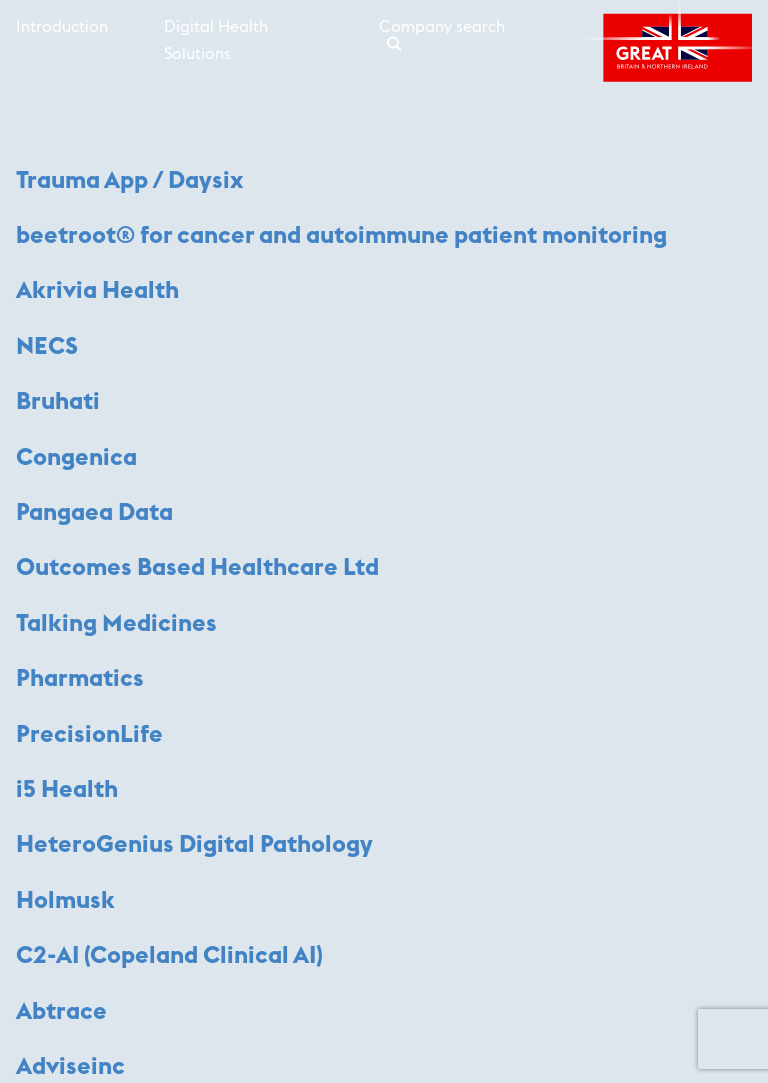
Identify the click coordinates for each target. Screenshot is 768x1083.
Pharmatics (80, 679)
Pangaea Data (94, 513)
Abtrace (61, 1012)
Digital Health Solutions (216, 40)
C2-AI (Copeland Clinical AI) (169, 956)
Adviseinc (70, 1067)
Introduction (62, 27)
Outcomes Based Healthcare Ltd (197, 568)
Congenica (76, 458)
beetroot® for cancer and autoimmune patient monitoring (341, 236)
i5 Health (67, 790)
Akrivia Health (97, 291)
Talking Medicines (116, 624)
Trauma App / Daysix (129, 181)
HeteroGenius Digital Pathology (194, 845)
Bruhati (58, 402)
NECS (47, 347)
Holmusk (65, 901)
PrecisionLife (89, 735)
